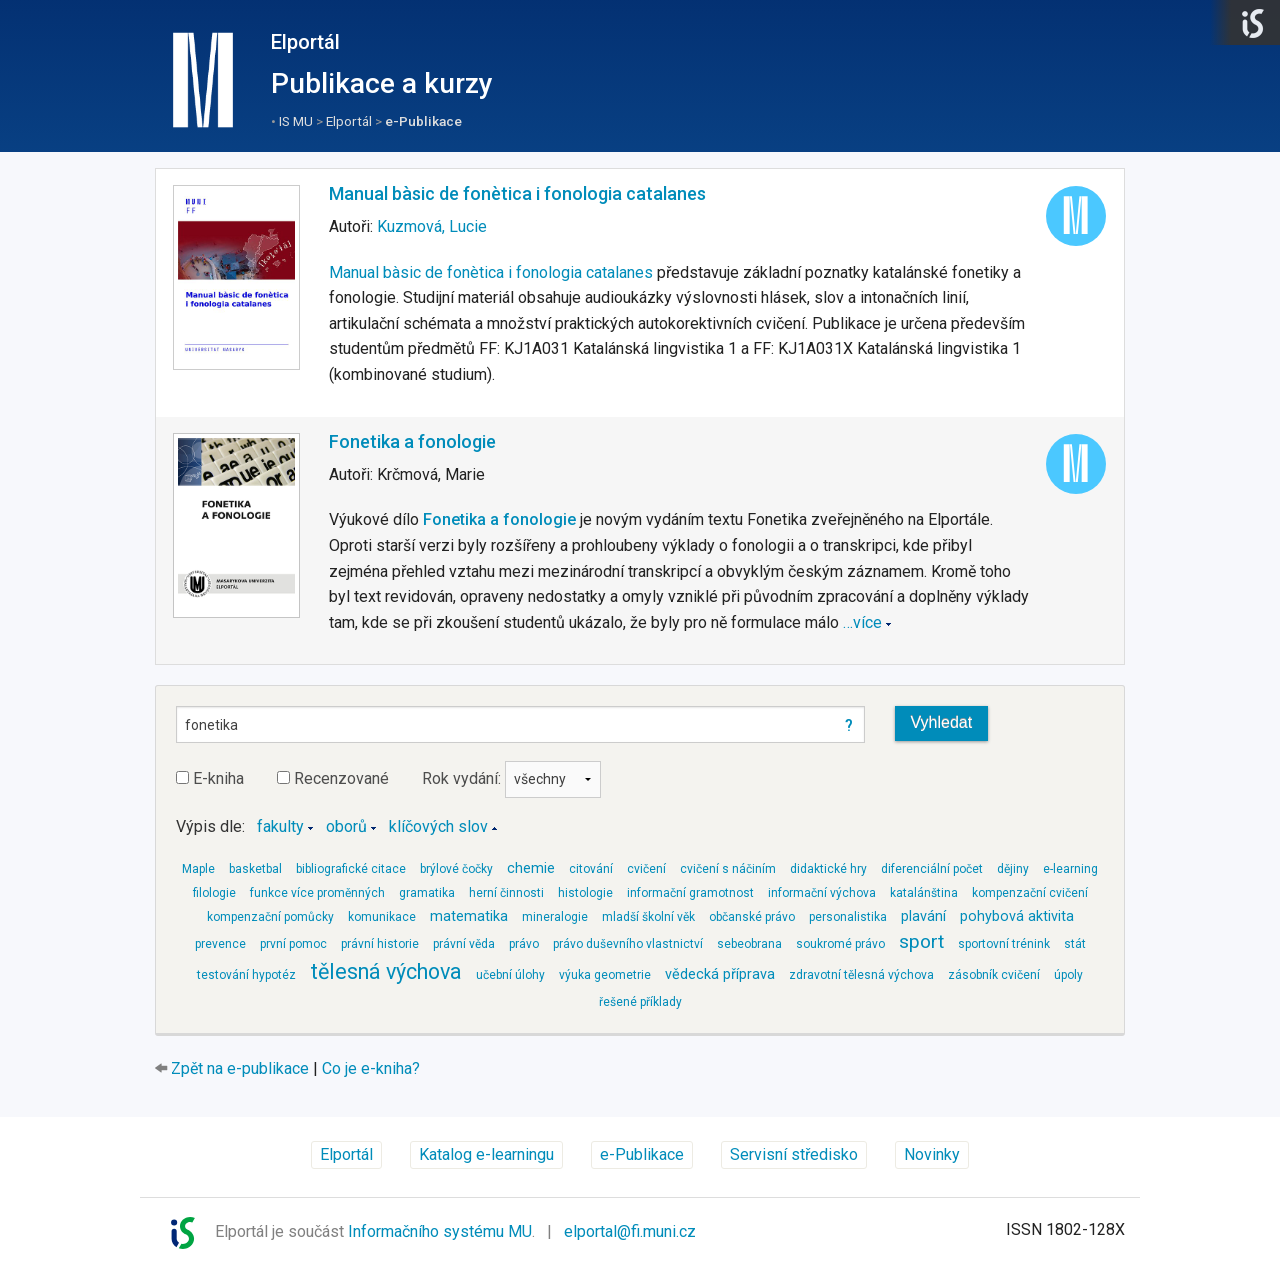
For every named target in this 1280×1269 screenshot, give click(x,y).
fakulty (280, 826)
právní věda (464, 944)
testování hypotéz (246, 975)
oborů (346, 826)
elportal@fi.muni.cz (630, 1231)
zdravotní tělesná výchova (861, 975)
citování (591, 869)
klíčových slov (438, 826)
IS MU (296, 121)
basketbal (255, 869)
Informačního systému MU (440, 1231)
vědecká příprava (720, 974)
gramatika (427, 893)
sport (921, 941)
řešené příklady (640, 1002)
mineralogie (555, 917)
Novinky (932, 1154)
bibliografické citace (351, 869)
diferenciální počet (932, 869)
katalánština (924, 893)
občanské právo (752, 917)
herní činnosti (506, 893)
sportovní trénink (1004, 944)
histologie (585, 893)
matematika (469, 916)
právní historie (380, 944)
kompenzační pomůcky (270, 917)
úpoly (1068, 975)
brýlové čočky (456, 869)
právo (524, 944)
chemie (531, 868)
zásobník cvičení (994, 975)
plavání (923, 916)
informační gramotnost (690, 893)
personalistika (848, 917)
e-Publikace (423, 121)
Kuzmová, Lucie (432, 226)
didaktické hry (828, 869)
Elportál (305, 42)
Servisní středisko (794, 1154)
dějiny (1013, 869)
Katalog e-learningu (486, 1154)
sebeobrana (749, 944)
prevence (220, 944)
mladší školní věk (648, 917)
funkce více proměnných (317, 893)
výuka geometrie (605, 975)
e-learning (1070, 869)
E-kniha (210, 778)
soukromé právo (840, 944)
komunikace (382, 917)
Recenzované (333, 778)
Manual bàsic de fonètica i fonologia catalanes (517, 193)
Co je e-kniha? (371, 1068)
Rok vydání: (511, 778)
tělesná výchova (386, 971)
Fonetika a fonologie (412, 441)
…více (862, 622)
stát (1075, 944)
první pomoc (293, 944)
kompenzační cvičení (1030, 893)
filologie (214, 893)
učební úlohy (510, 975)
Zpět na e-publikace (240, 1068)
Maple (198, 869)
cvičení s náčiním (728, 869)
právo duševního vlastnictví (628, 944)
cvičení (646, 869)
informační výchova (822, 893)
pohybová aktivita (1017, 916)
